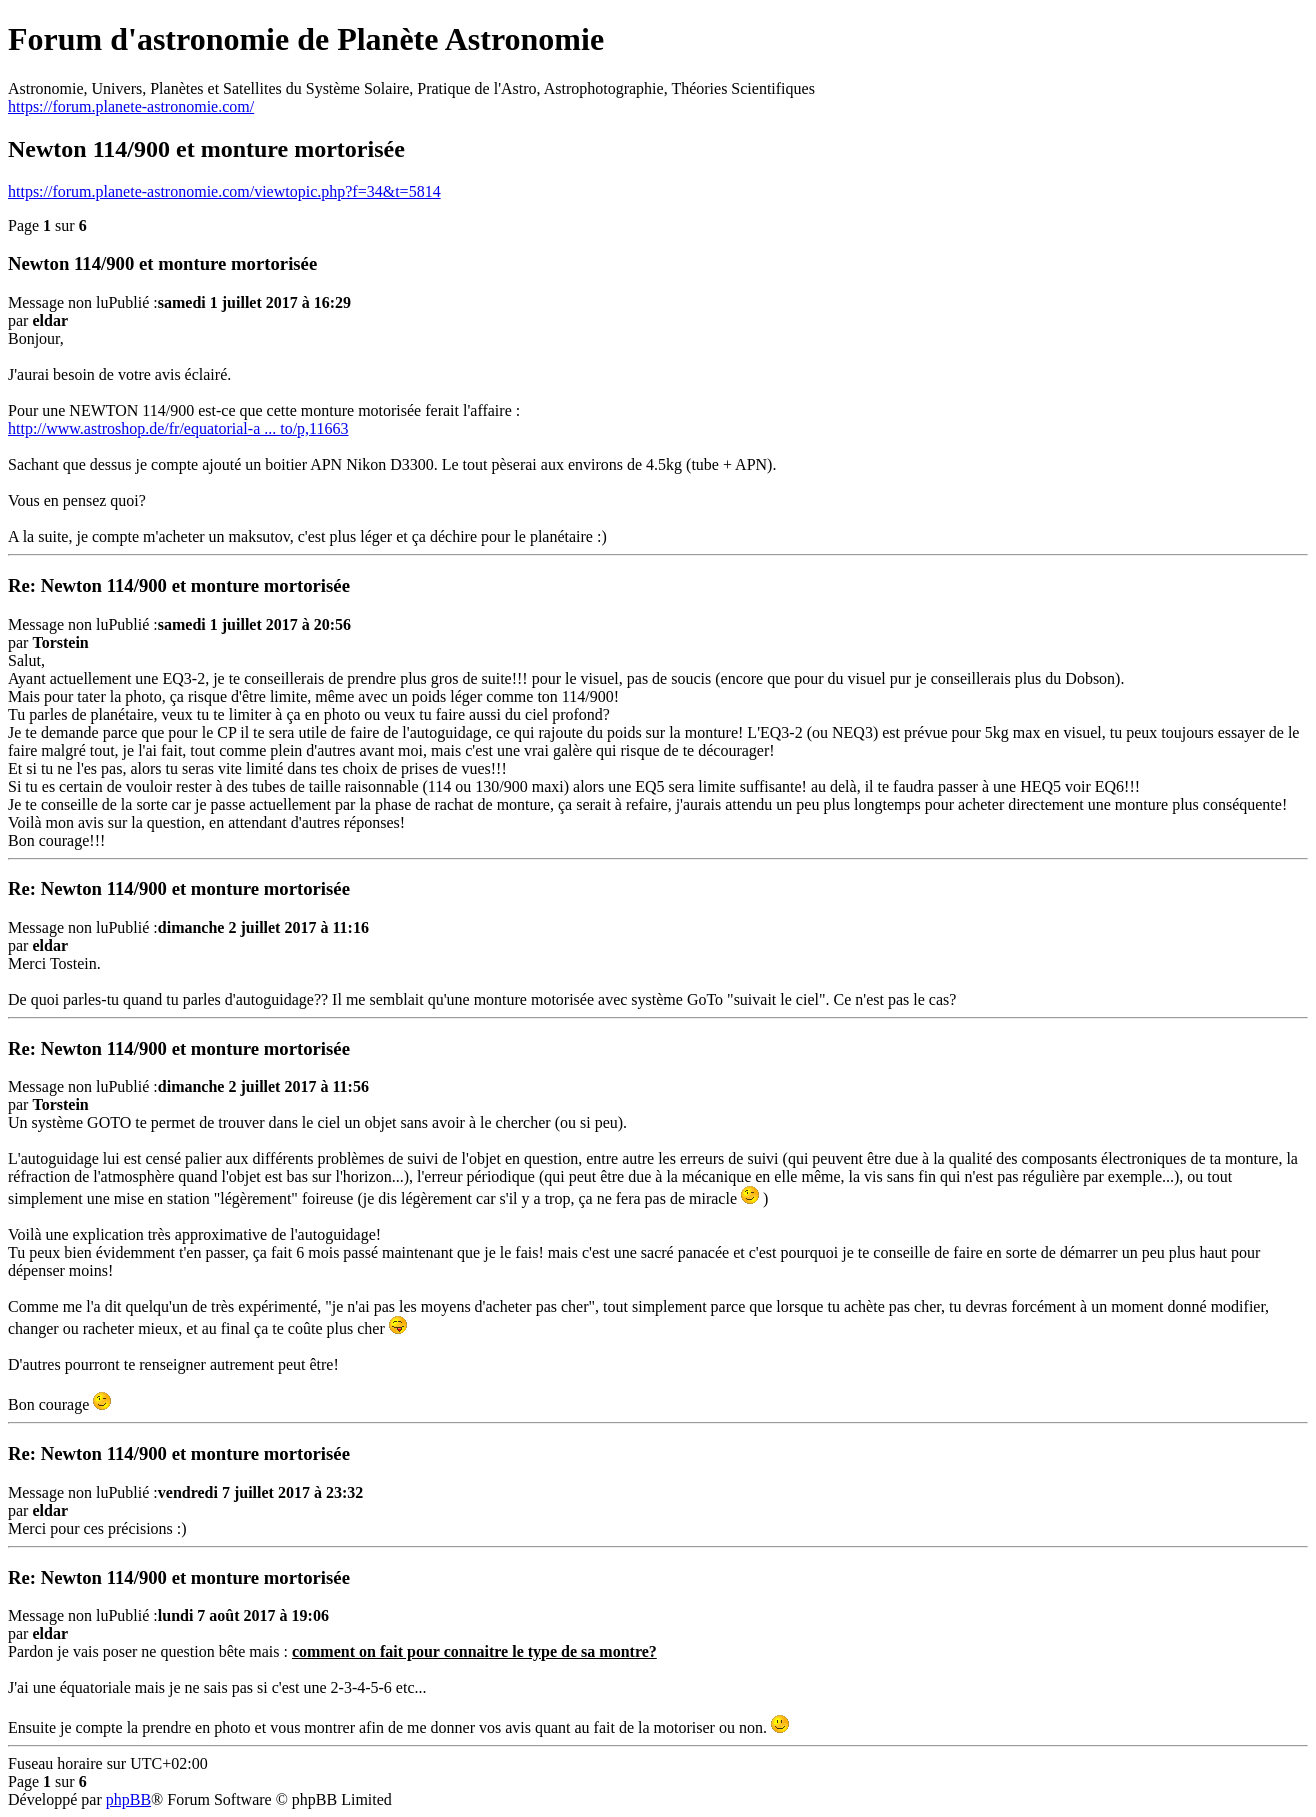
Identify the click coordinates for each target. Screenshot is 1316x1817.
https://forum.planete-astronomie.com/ (131, 106)
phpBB (128, 1799)
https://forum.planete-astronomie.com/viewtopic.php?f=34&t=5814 (224, 191)
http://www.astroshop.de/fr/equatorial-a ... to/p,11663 (178, 428)
